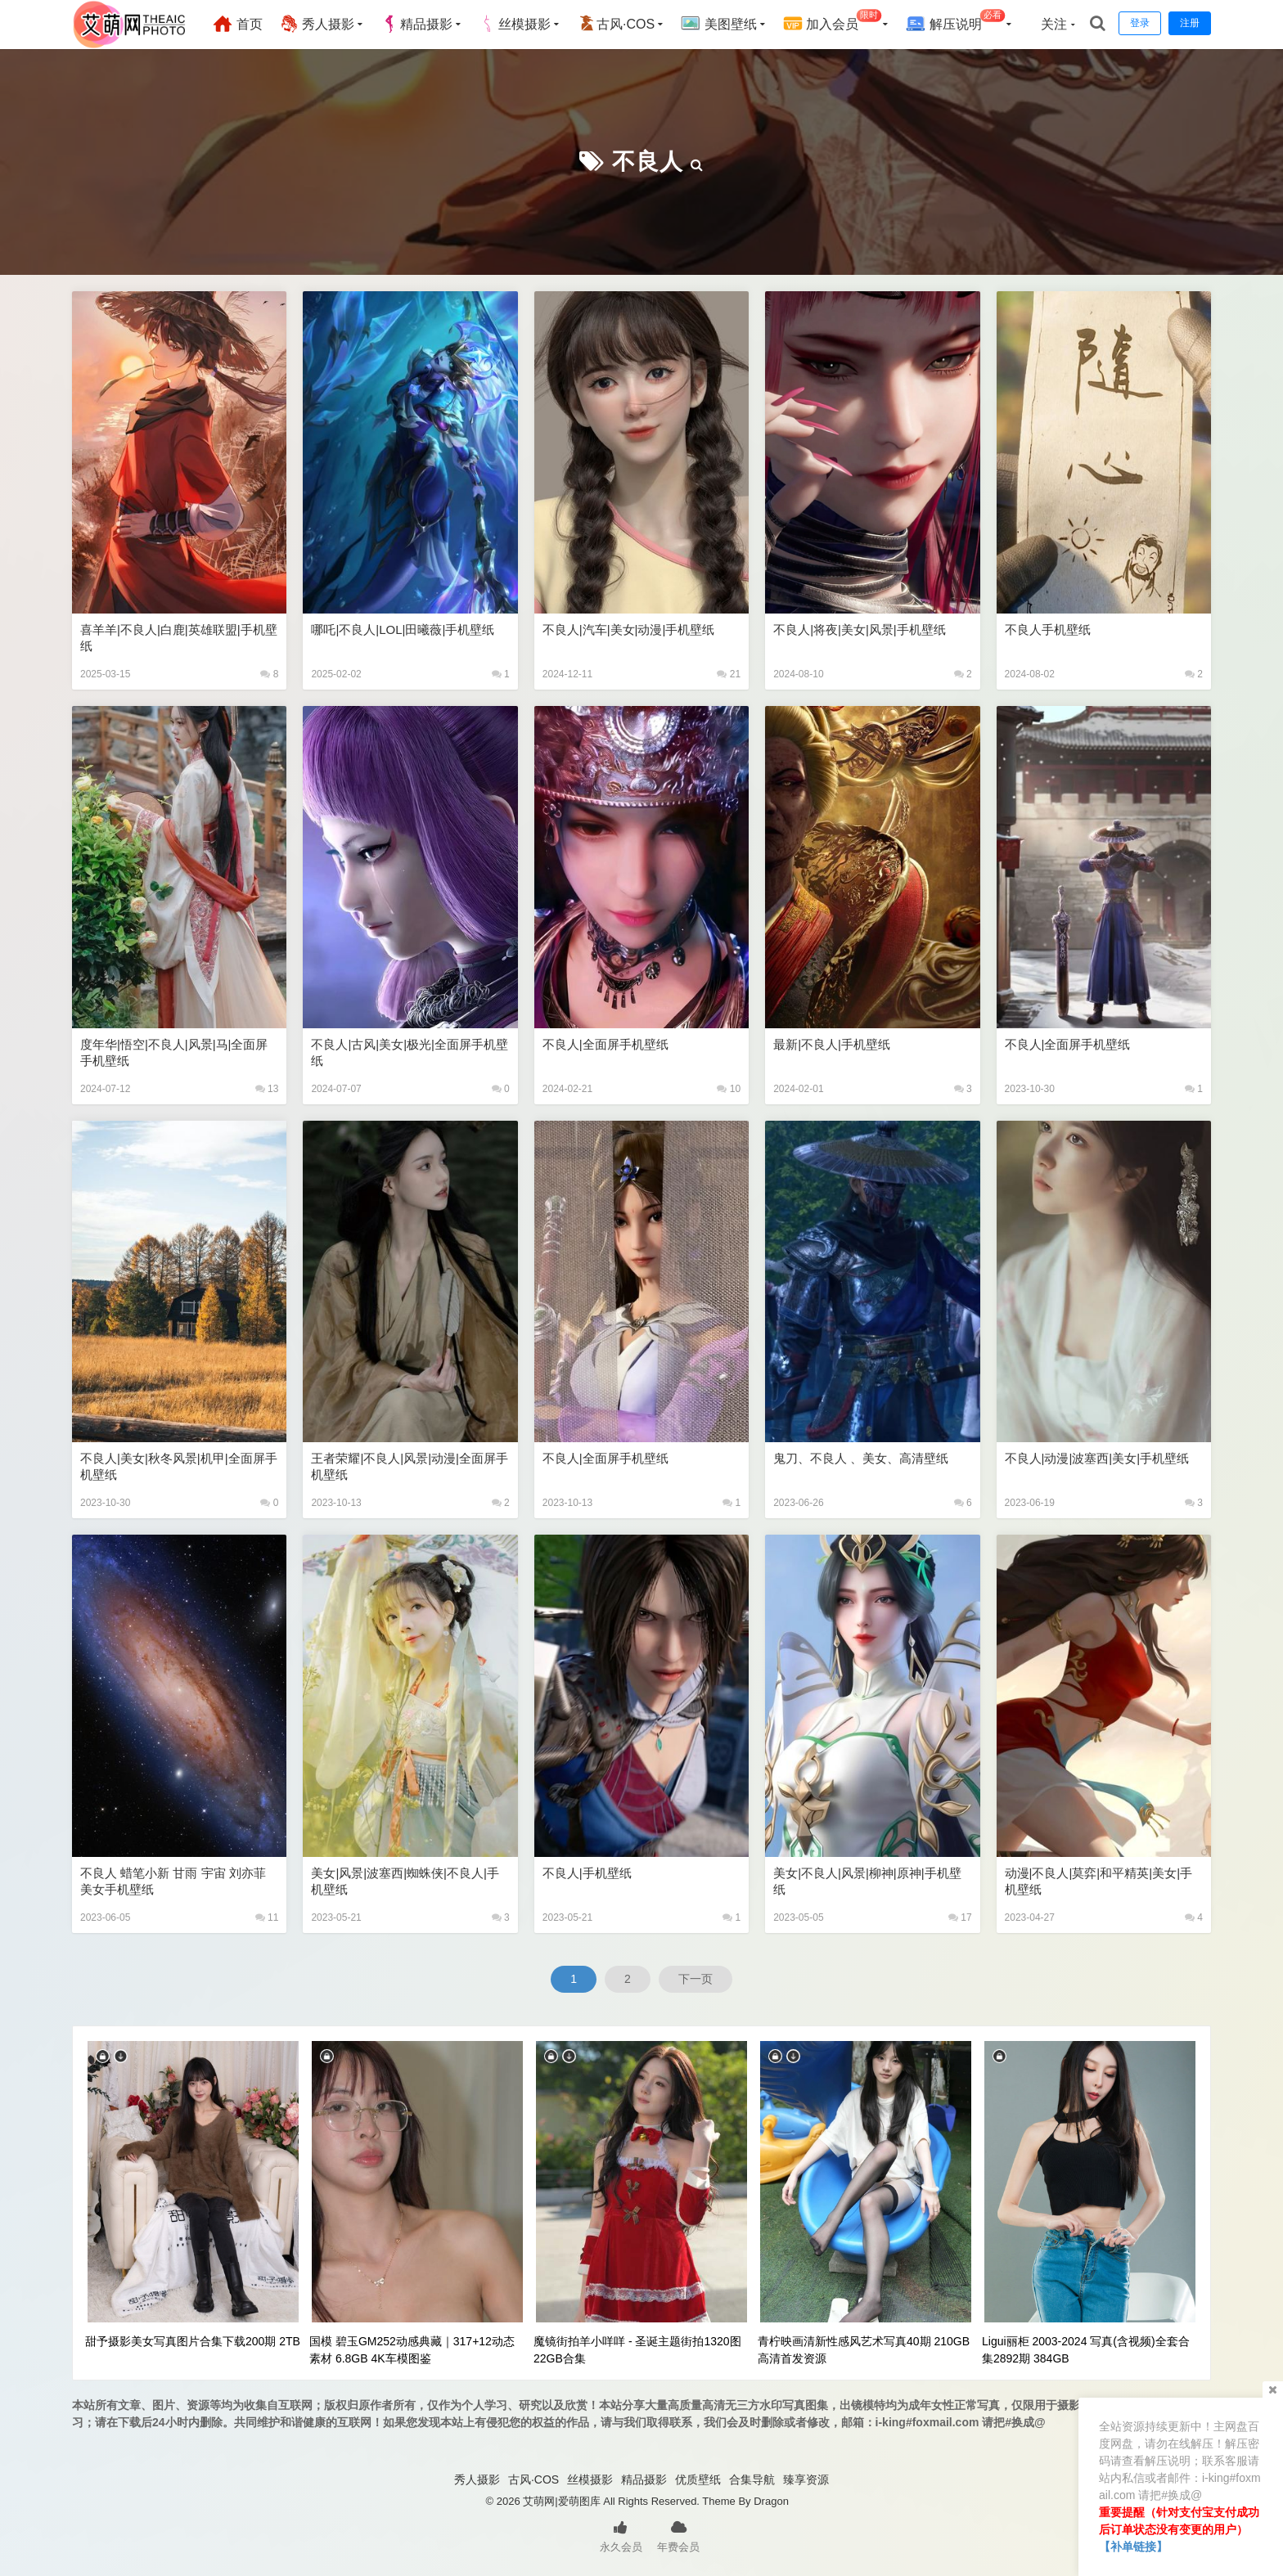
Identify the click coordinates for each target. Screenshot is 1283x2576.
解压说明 (955, 22)
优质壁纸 (698, 2479)
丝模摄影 (515, 24)
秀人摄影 (316, 24)
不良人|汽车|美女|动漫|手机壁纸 (628, 629)
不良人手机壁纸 (1048, 629)
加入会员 (832, 22)
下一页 (695, 1978)
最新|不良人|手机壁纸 (831, 1044)
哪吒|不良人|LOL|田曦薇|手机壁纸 (402, 629)
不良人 (647, 161)
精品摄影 (416, 24)
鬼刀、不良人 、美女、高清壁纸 (860, 1458)
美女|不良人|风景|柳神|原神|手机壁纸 (867, 1881)
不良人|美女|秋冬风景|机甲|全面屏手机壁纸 (178, 1466)
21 (729, 674)
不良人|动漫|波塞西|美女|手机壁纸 (1097, 1458)
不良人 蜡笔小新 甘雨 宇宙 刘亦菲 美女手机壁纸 (173, 1881)
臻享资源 (806, 2479)
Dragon (771, 2501)
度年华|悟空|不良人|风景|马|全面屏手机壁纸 (174, 1052)
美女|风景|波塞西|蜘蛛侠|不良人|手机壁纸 (404, 1881)
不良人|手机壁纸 (587, 1873)
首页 (237, 24)
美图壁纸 (718, 24)
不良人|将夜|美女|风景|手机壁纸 (859, 629)
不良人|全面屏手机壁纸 (605, 1044)
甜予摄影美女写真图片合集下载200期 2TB (192, 2341)
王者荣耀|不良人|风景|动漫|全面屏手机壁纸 (409, 1466)
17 (960, 1917)
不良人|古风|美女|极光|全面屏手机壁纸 (409, 1052)
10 (729, 1089)
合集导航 (752, 2479)
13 (267, 1089)
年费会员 (678, 2535)
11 (267, 1917)
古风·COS (616, 24)
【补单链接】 (1133, 2546)
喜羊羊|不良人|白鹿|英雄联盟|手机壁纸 (178, 638)
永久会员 (621, 2535)
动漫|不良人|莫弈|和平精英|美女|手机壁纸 (1098, 1881)
